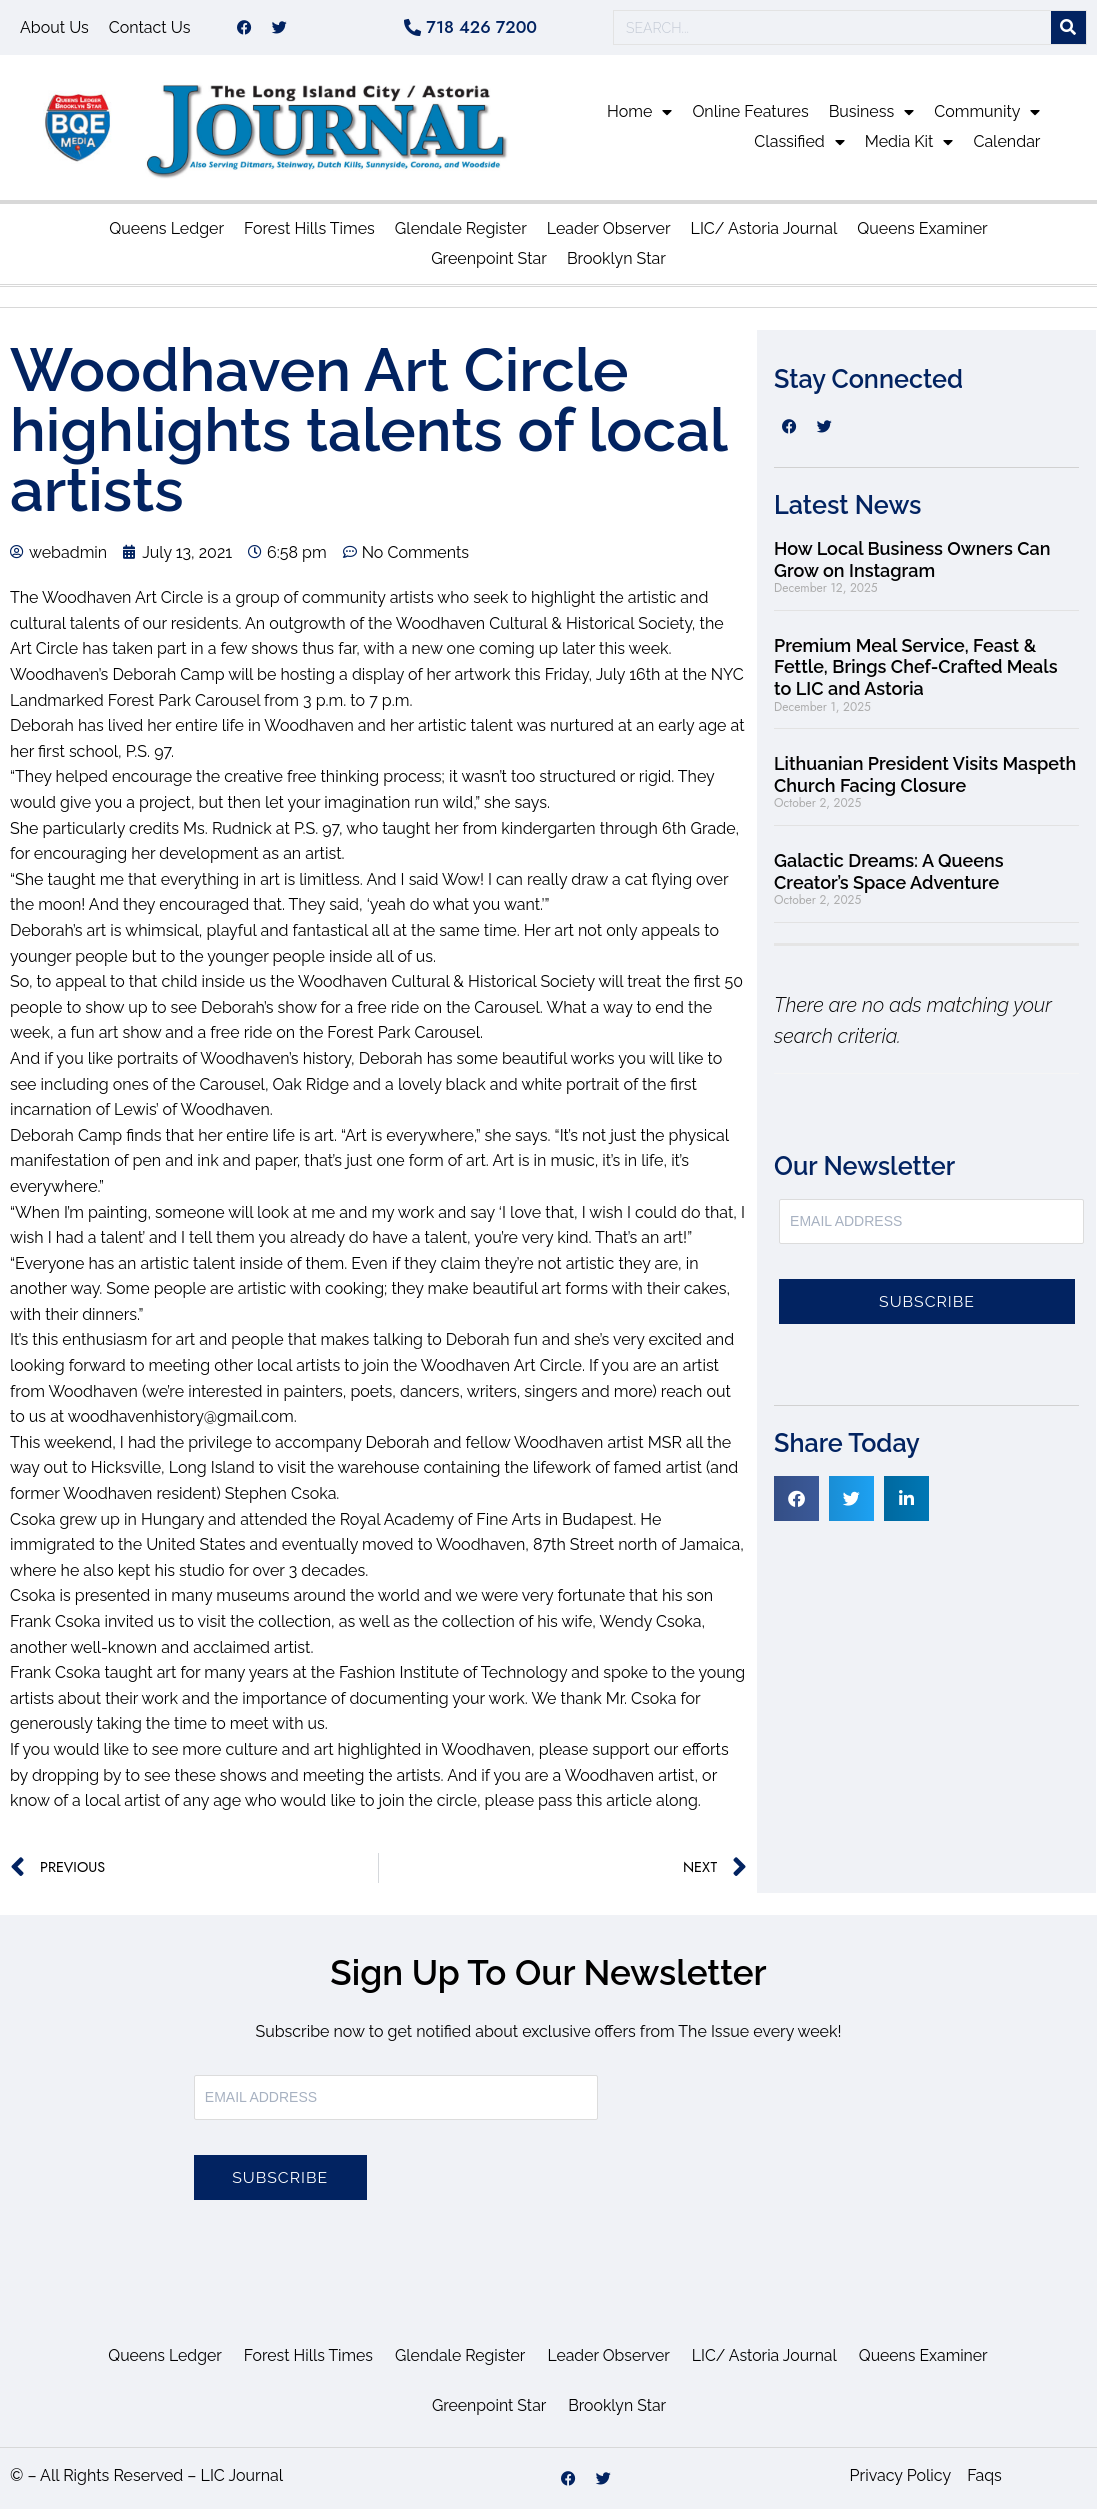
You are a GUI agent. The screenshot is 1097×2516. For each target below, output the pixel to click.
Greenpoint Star (489, 265)
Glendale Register (461, 235)
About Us (54, 30)
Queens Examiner (922, 235)
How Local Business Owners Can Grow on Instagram (912, 566)
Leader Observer (609, 235)
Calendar (1006, 148)
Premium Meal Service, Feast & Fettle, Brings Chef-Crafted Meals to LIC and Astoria (915, 674)
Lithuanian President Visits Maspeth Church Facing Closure (925, 781)
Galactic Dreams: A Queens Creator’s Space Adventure (888, 878)
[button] (796, 1505)
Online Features (750, 118)
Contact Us (150, 30)
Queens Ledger (166, 235)
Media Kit (909, 149)
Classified (799, 149)
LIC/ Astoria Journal (764, 235)
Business (872, 119)
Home (639, 119)
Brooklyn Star (616, 265)
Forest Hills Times (309, 235)
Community (987, 119)
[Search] (1068, 31)
